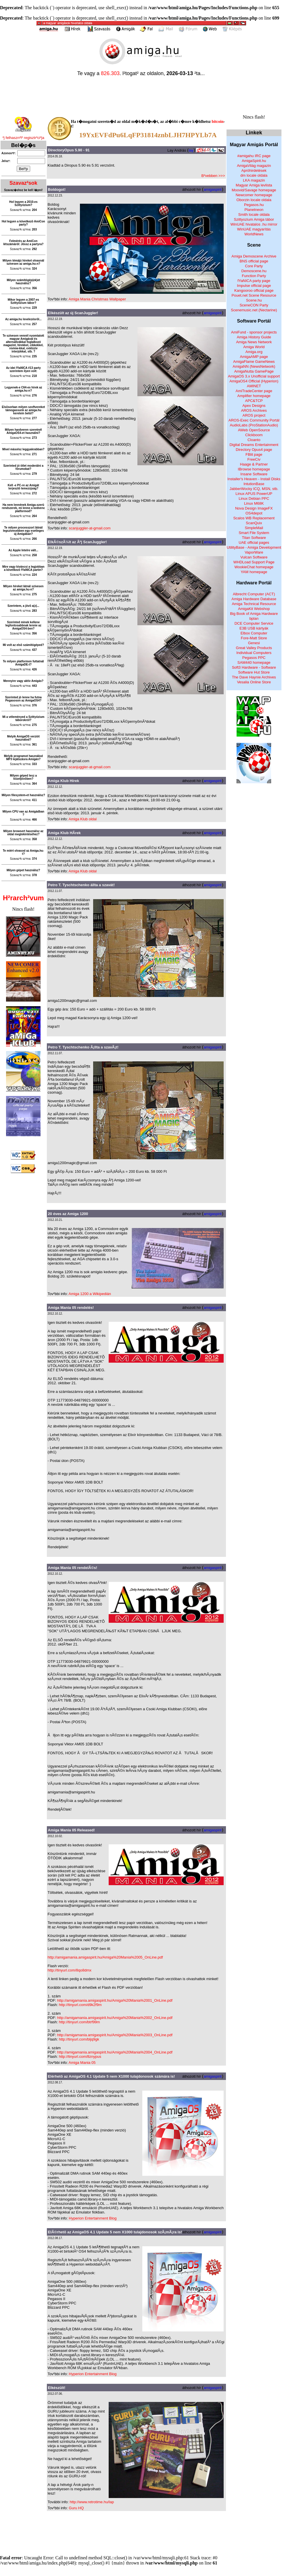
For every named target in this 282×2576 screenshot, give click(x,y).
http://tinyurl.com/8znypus (80, 2056)
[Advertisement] (141, 2531)
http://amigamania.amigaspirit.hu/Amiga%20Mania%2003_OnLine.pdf (114, 2035)
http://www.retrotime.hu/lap (92, 2502)
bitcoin (217, 121)
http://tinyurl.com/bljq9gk (79, 2039)
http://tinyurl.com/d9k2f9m (80, 2005)
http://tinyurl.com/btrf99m (79, 2022)
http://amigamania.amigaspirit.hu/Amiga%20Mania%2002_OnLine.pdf (114, 2018)
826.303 (110, 73)
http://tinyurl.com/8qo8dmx (69, 1970)
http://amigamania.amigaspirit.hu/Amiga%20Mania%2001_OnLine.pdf (114, 2000)
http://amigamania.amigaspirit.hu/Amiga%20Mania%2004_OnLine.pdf (114, 2052)
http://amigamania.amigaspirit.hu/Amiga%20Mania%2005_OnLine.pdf (105, 1957)
